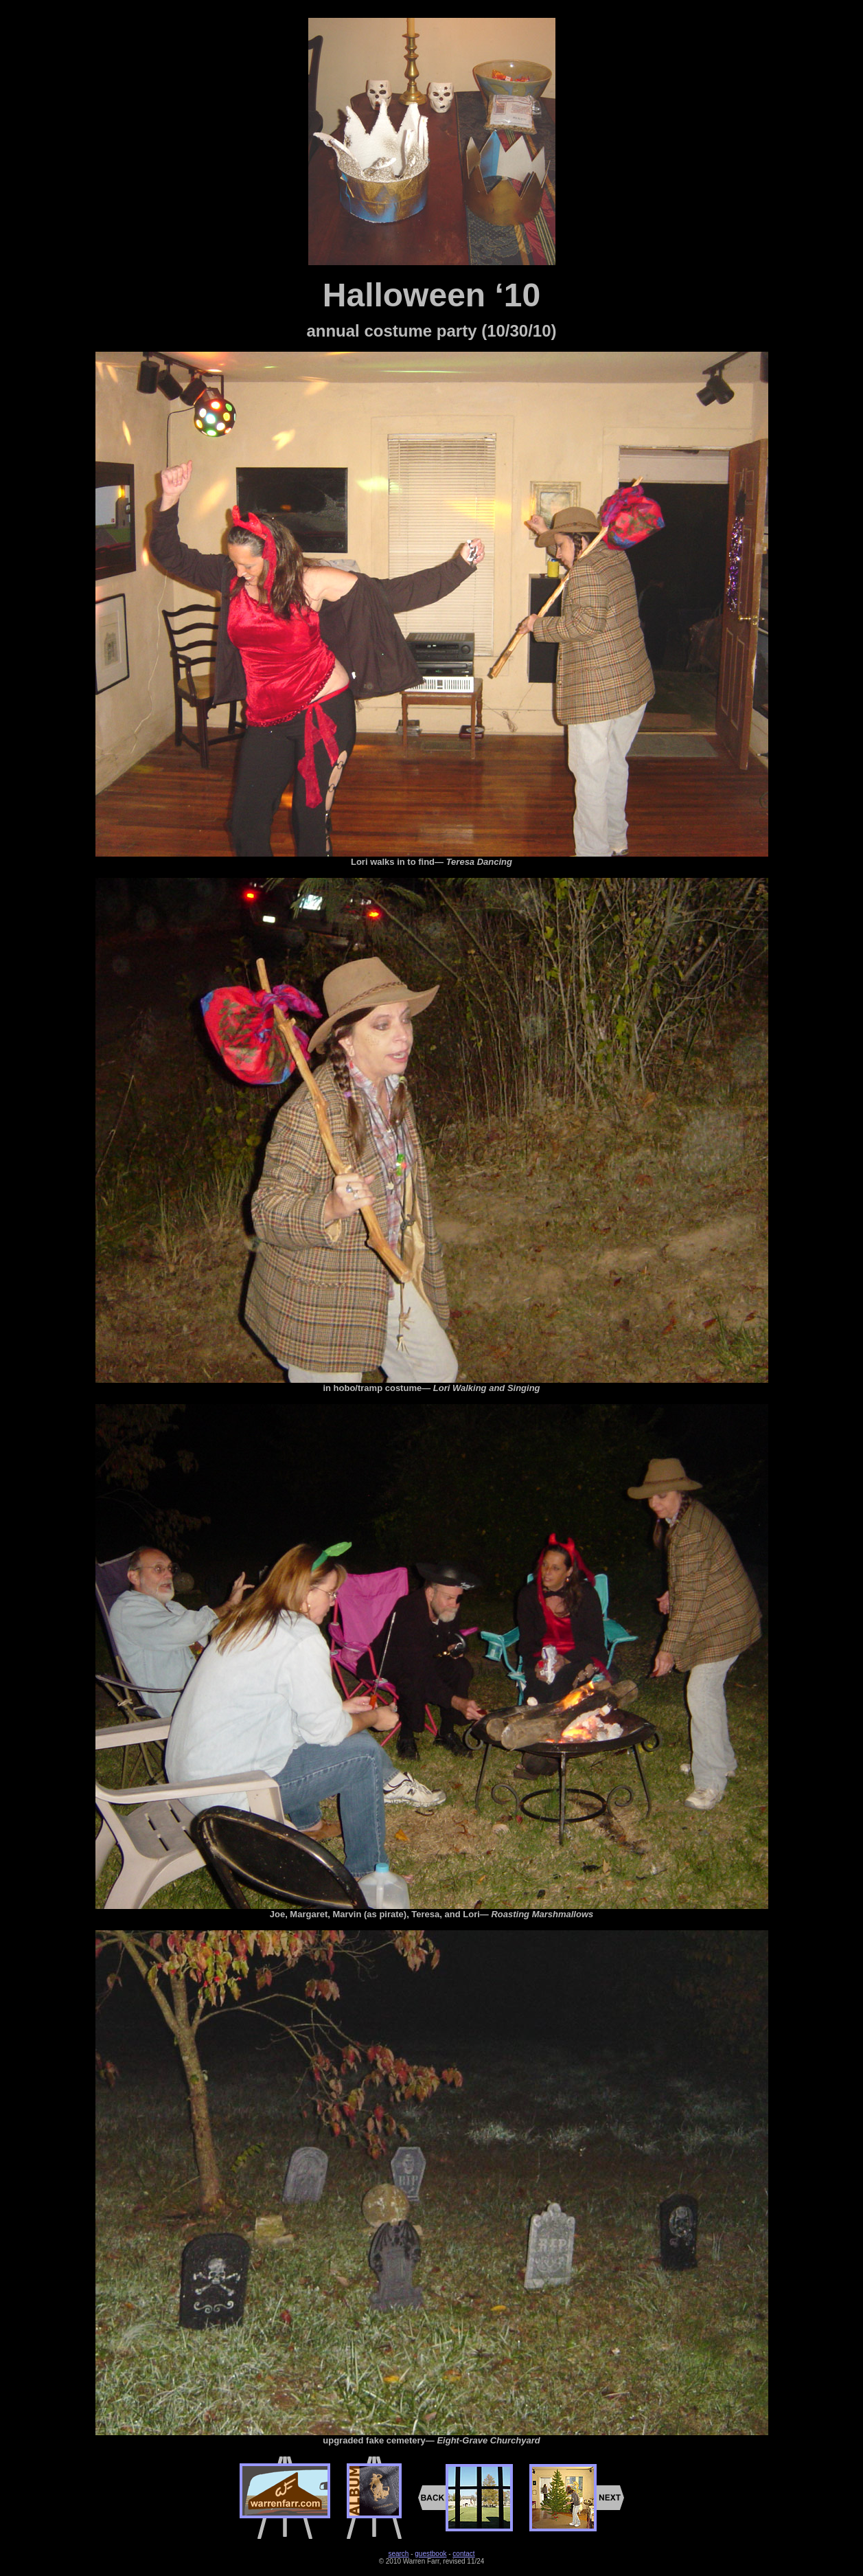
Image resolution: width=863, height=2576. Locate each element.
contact (463, 2553)
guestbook (430, 2553)
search (398, 2553)
